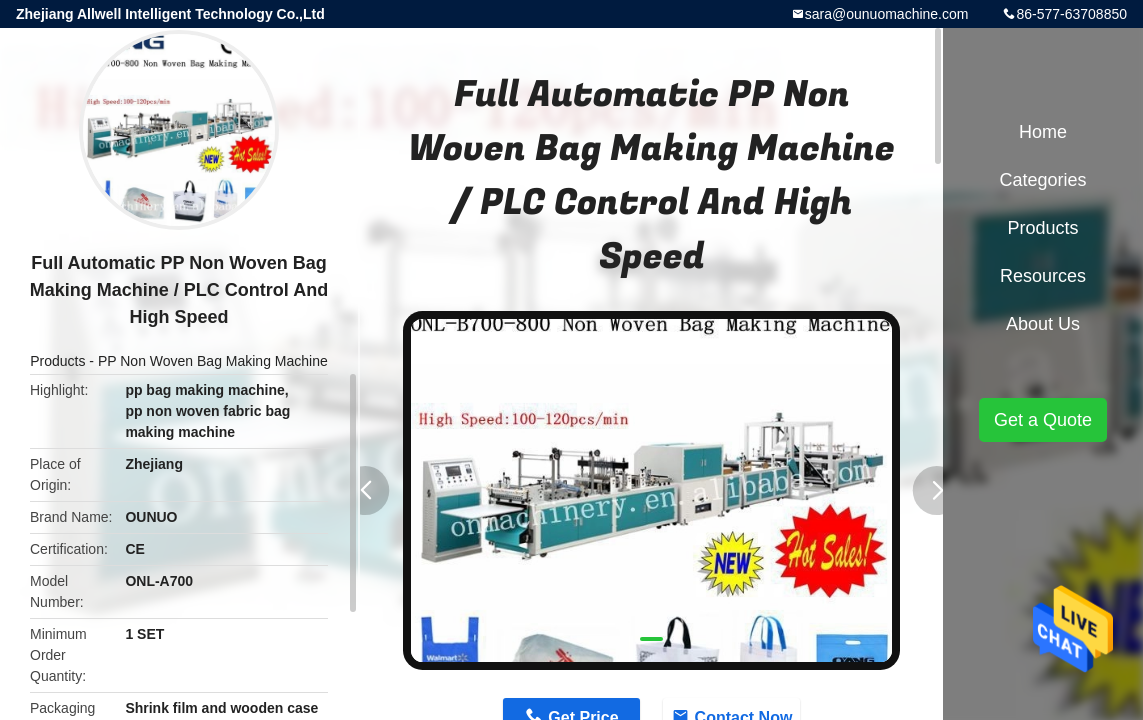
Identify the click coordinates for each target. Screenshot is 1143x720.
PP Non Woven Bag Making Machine (213, 361)
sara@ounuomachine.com (887, 14)
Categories (1042, 180)
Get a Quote (1043, 420)
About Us (1043, 324)
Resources (1043, 276)
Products (57, 361)
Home (1043, 132)
